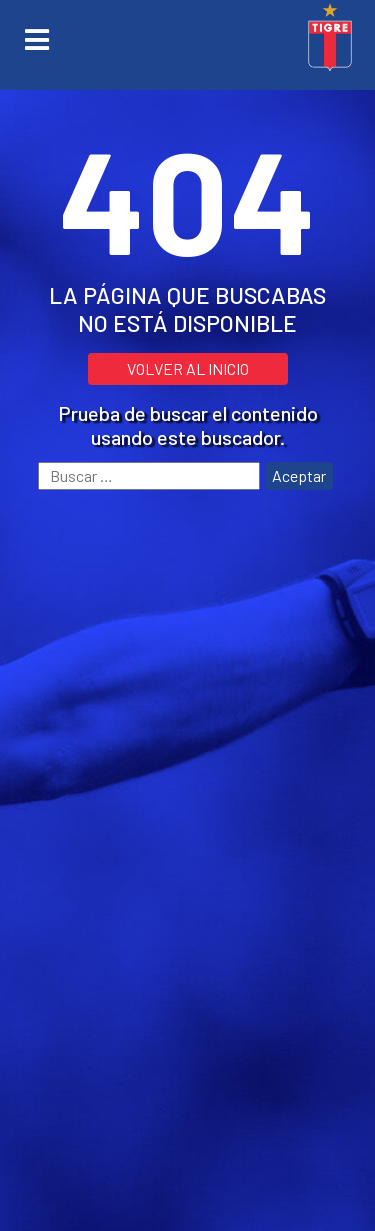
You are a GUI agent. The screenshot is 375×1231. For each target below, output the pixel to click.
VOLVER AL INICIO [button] (188, 368)
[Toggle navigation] (37, 40)
